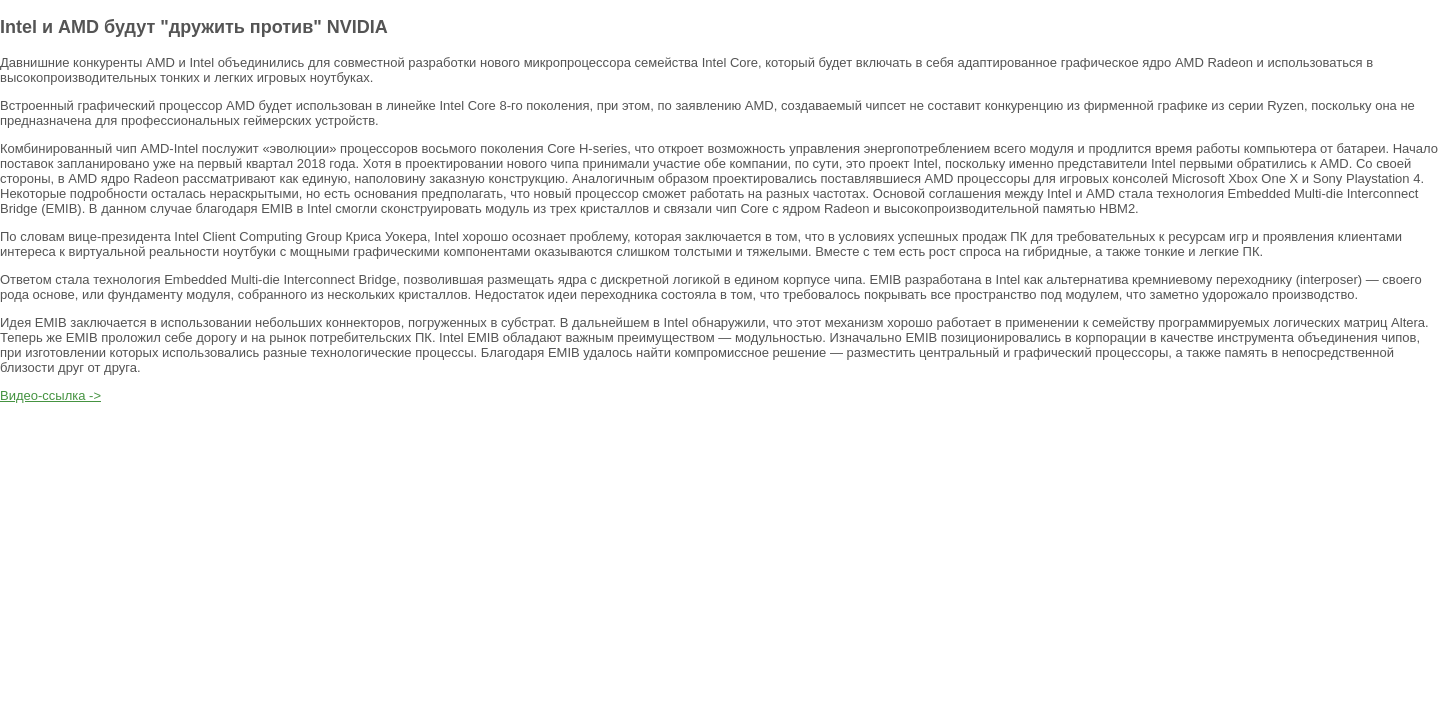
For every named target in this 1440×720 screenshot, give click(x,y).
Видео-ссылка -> (50, 395)
